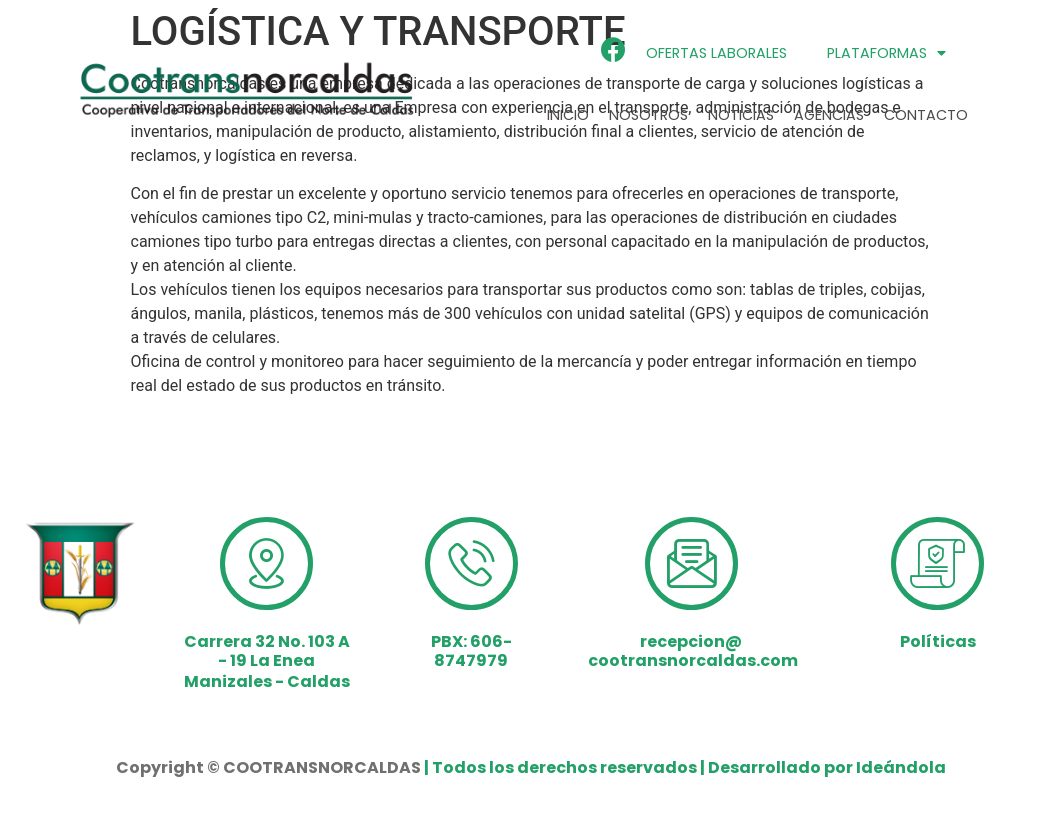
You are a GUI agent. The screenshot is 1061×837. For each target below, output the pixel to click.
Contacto (926, 115)
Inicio (568, 115)
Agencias (829, 115)
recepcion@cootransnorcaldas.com (693, 651)
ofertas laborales (716, 53)
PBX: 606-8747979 (471, 651)
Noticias (741, 115)
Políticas (938, 641)
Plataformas (886, 53)
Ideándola (901, 767)
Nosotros (648, 115)
